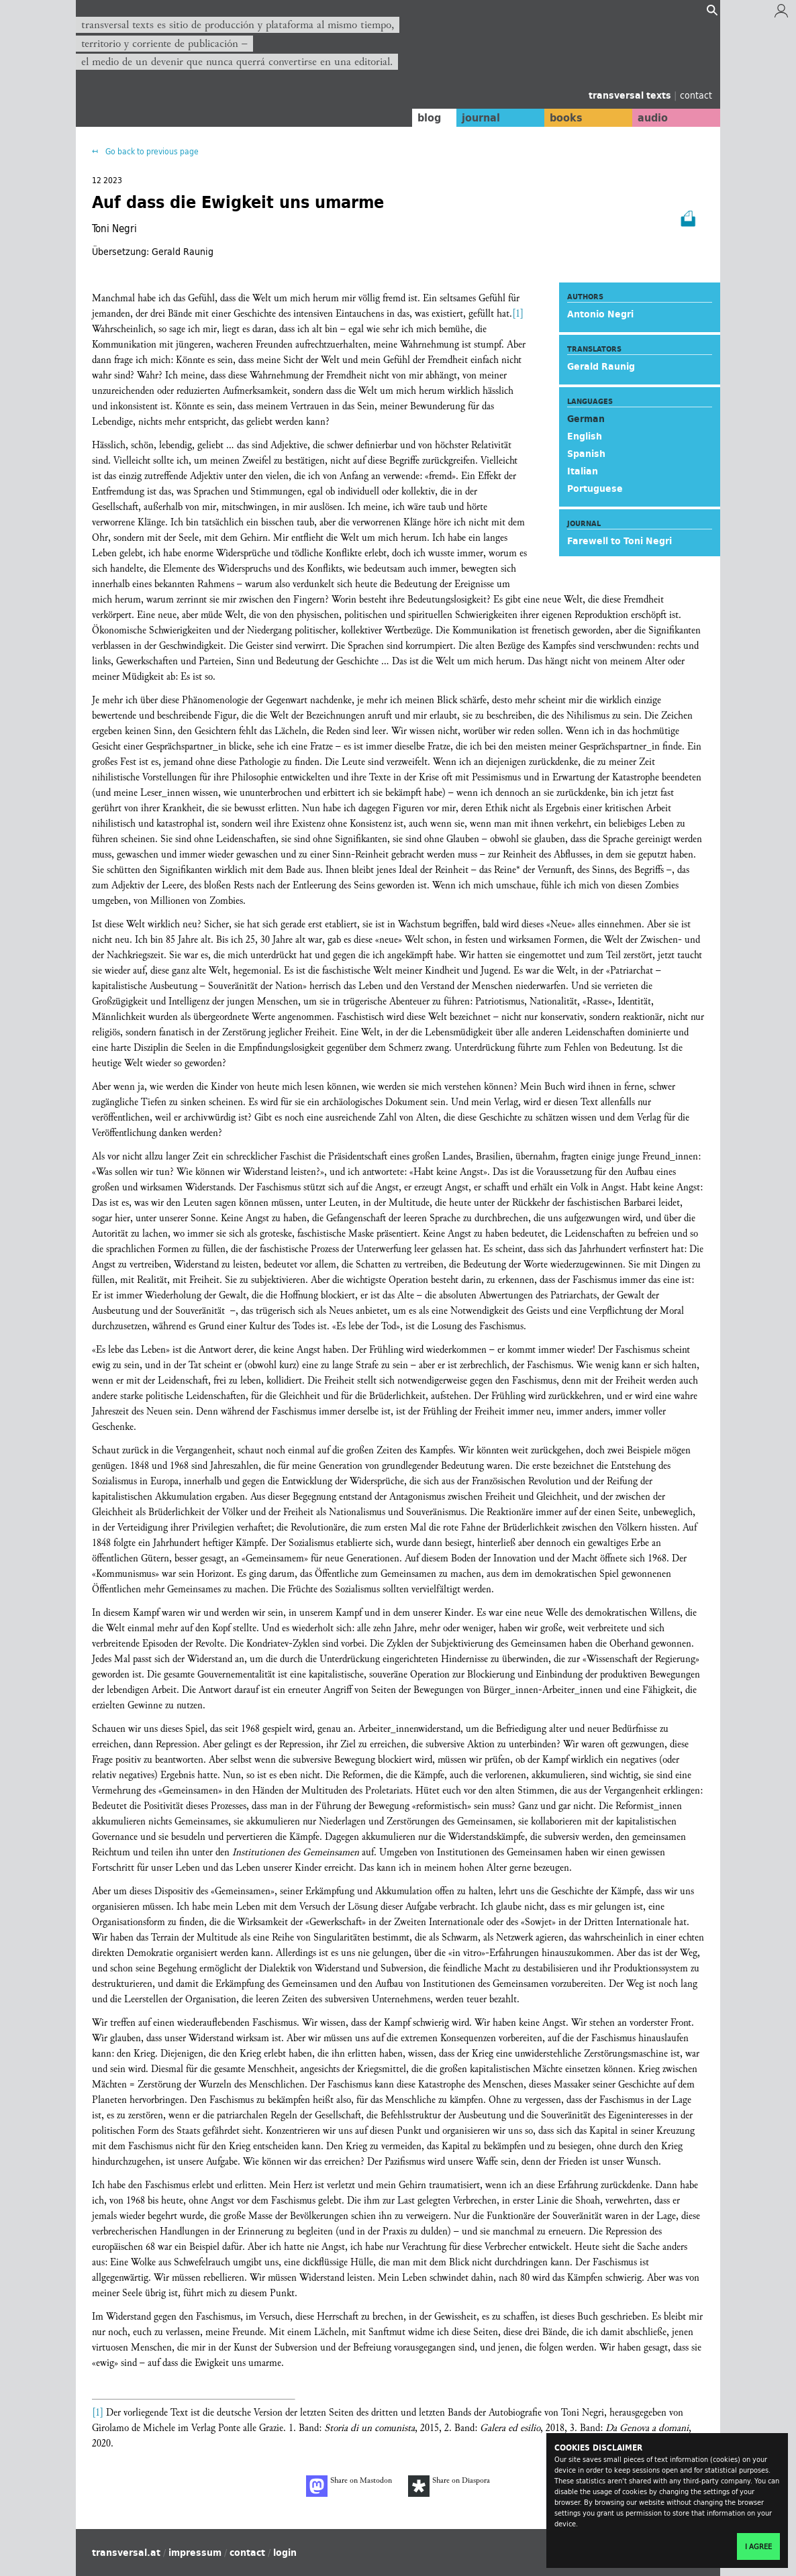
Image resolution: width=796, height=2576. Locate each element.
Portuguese (595, 488)
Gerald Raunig (601, 366)
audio (652, 117)
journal (475, 117)
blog (423, 117)
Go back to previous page (151, 151)
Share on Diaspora (449, 2486)
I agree (758, 2546)
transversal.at (126, 2552)
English (584, 436)
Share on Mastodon (349, 2486)
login (285, 2552)
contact (696, 95)
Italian (582, 471)
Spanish (586, 453)
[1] (518, 313)
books (562, 117)
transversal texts (631, 95)
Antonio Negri (600, 314)
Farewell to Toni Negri (619, 540)
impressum (194, 2552)
